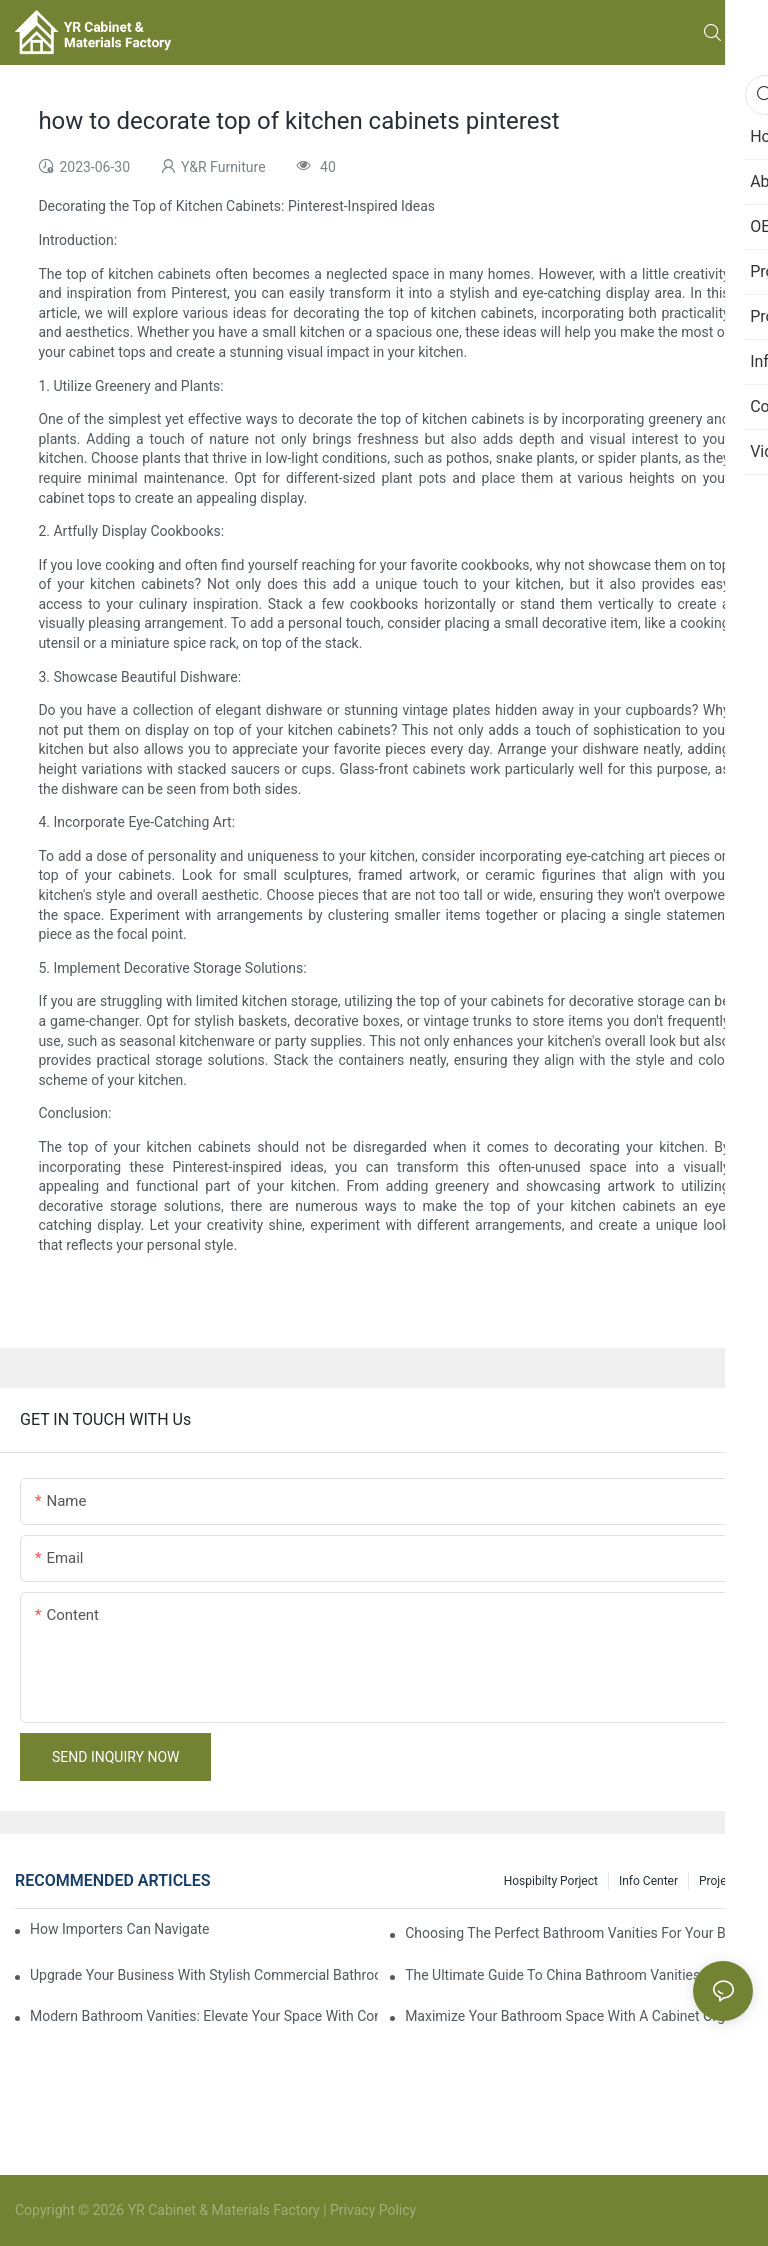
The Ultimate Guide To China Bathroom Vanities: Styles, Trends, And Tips (579, 1975)
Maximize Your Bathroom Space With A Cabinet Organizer (579, 2016)
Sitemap (443, 2210)
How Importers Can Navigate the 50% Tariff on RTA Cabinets (120, 1929)
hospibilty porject (551, 1881)
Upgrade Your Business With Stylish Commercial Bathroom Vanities (204, 1975)
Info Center (648, 1881)
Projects (721, 1881)
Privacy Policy (373, 2210)
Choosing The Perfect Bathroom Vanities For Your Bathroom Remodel (579, 1933)
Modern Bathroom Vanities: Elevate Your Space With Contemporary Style (204, 2016)
